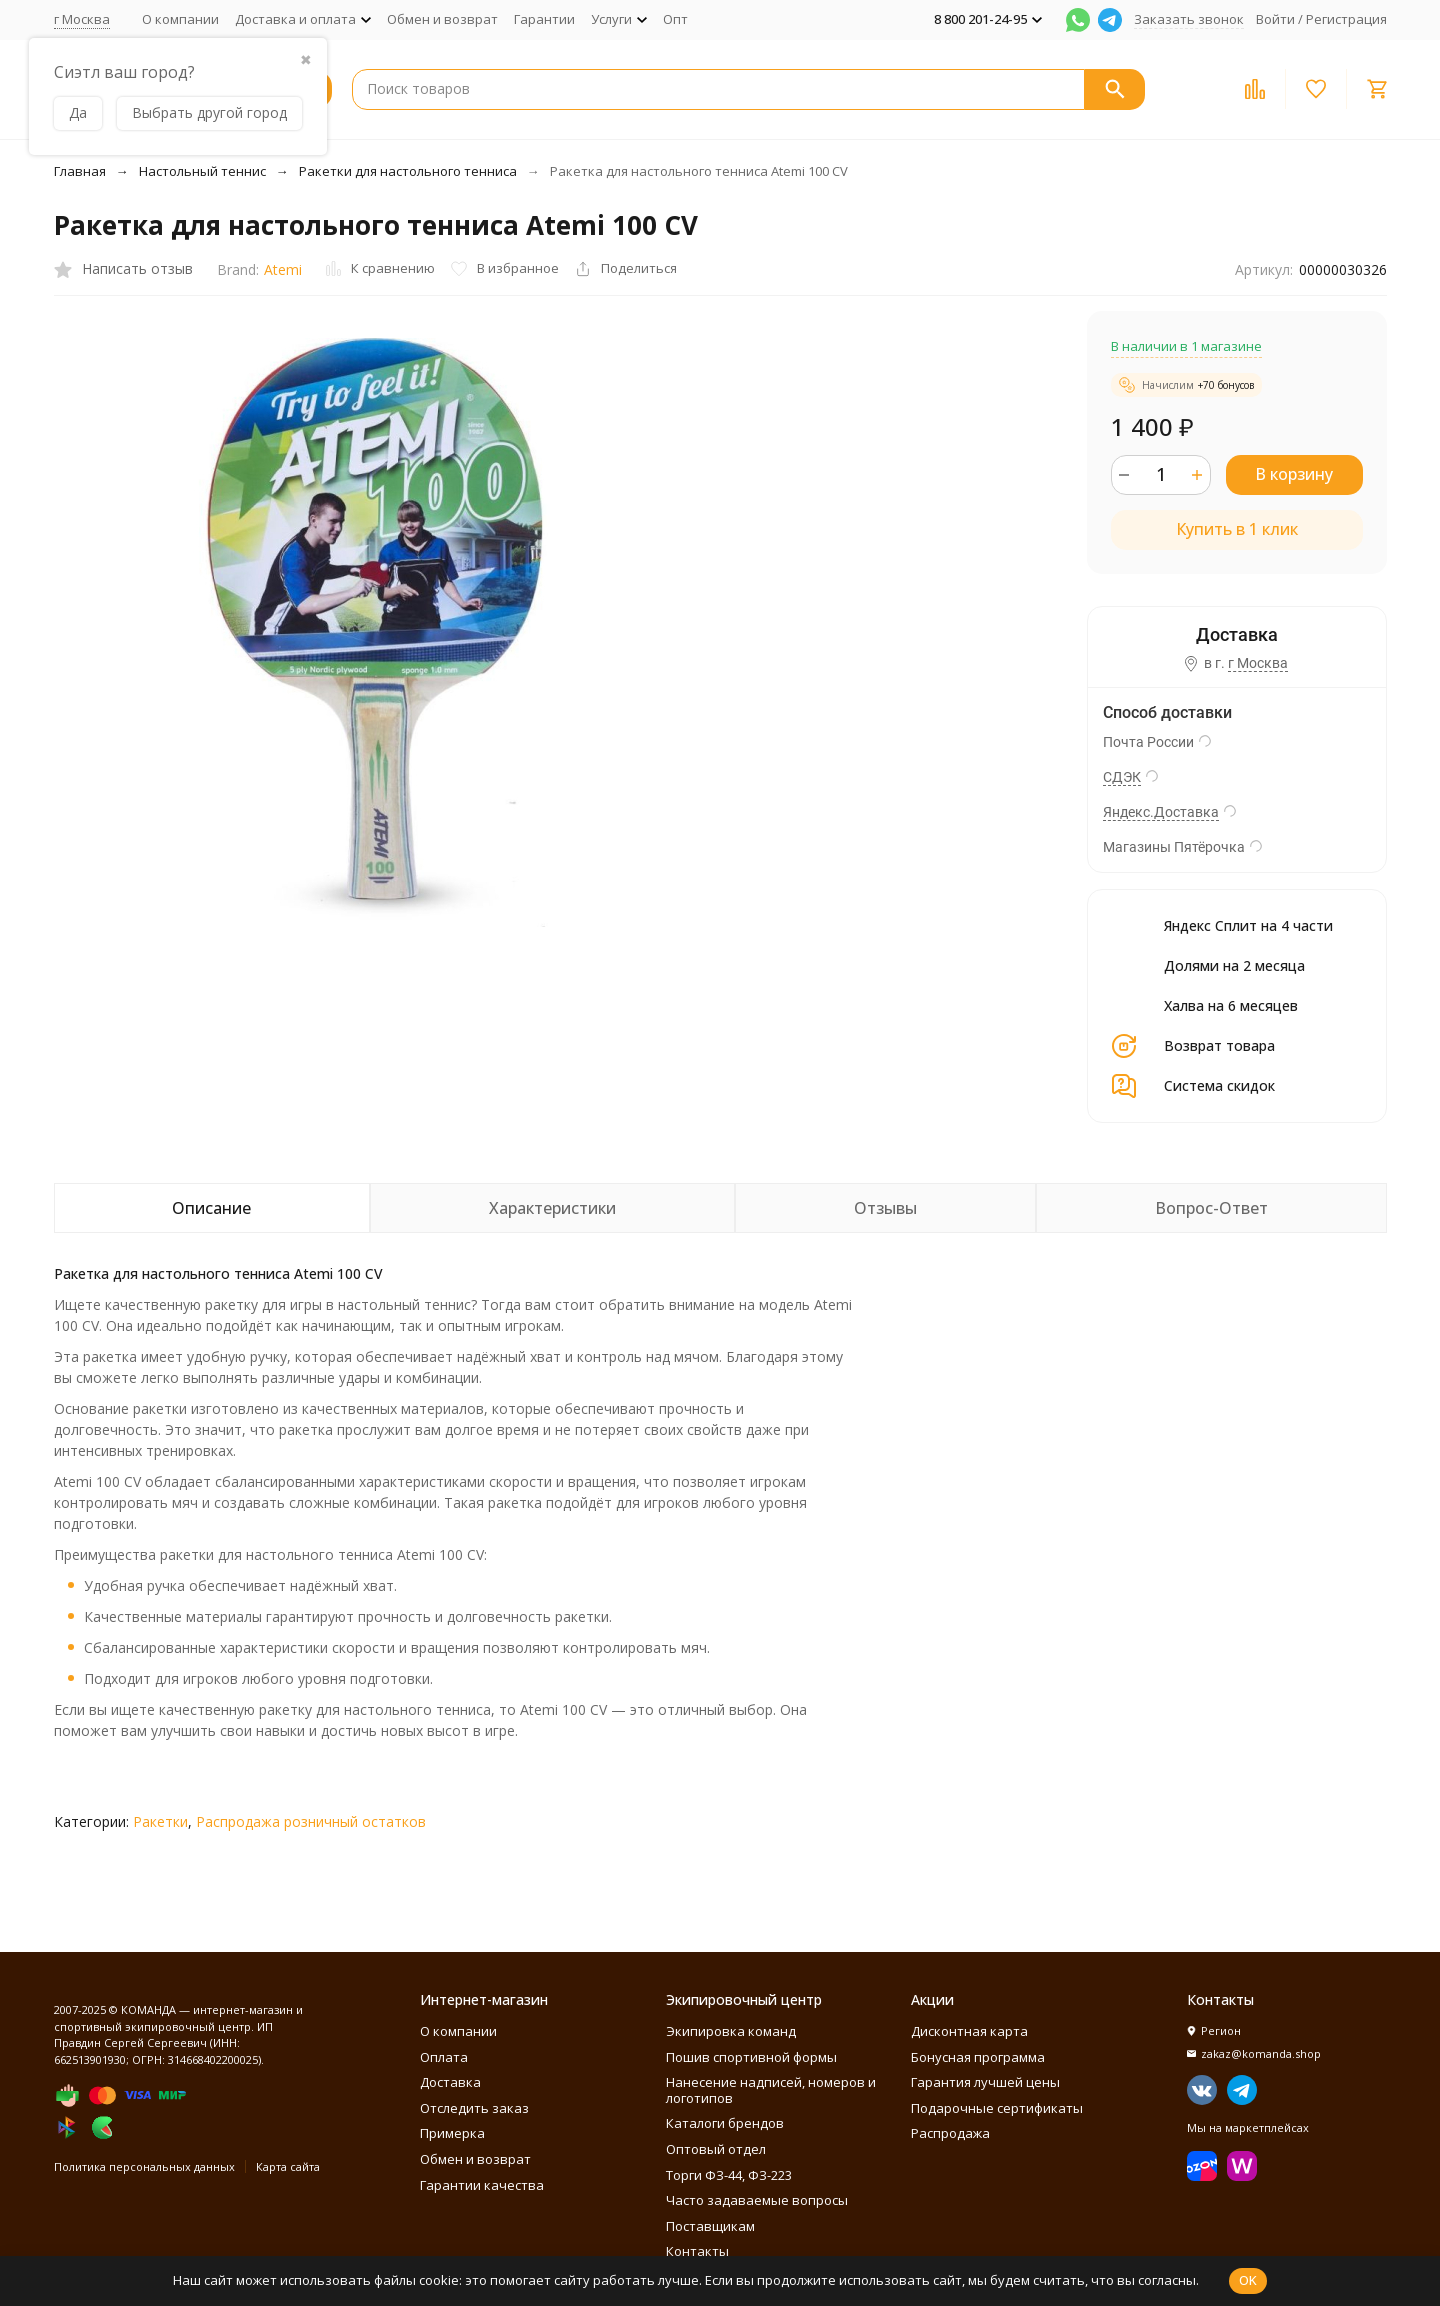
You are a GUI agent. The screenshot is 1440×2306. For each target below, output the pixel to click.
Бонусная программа (978, 2057)
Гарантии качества (482, 2185)
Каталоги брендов (725, 2123)
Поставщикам (710, 2226)
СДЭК (1122, 777)
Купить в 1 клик (1237, 529)
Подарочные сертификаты (997, 2108)
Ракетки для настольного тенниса (408, 171)
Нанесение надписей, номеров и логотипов (771, 2090)
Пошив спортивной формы (751, 2057)
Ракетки (160, 1821)
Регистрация (1346, 19)
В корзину (1294, 474)
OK (1248, 2280)
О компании (180, 19)
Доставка (450, 2082)
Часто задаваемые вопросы (757, 2200)
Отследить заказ (474, 2108)
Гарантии (544, 19)
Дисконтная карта (969, 2031)
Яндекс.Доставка (1161, 812)
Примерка (452, 2133)
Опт (675, 19)
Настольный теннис (202, 171)
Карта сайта (288, 2166)
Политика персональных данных (144, 2166)
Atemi (283, 269)
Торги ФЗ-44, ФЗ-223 (729, 2175)
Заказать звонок (1189, 19)
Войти (1275, 19)
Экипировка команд (731, 2031)
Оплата (444, 2057)
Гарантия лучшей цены (985, 2082)
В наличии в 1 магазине (1186, 346)
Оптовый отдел (716, 2149)
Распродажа (950, 2133)
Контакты (697, 2251)
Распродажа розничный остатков (311, 1821)
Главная (80, 171)
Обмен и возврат (442, 19)
